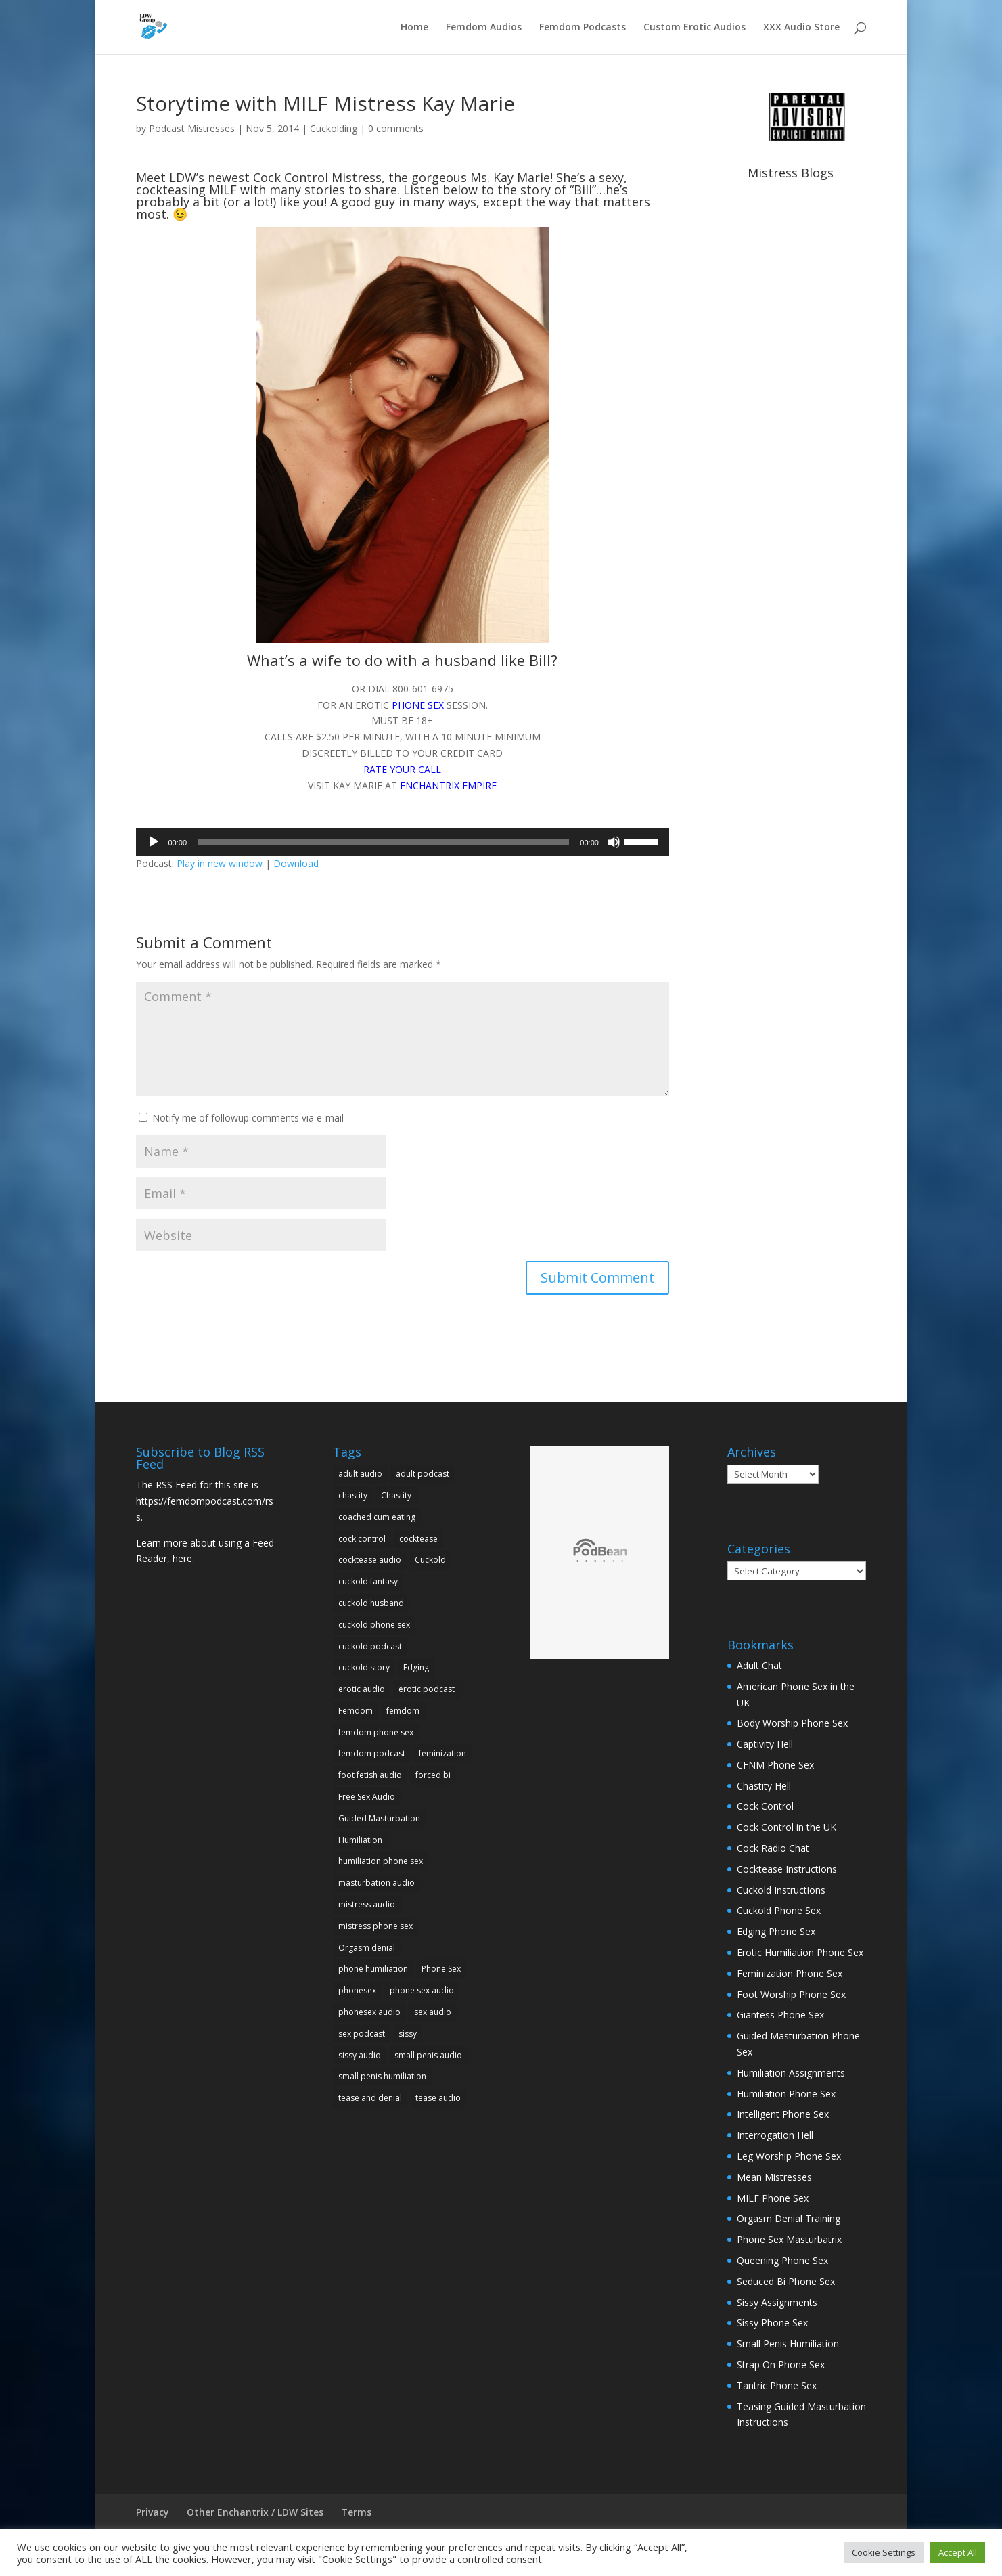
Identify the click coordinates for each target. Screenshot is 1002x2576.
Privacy (152, 2512)
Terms (356, 2512)
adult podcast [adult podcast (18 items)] (422, 1474)
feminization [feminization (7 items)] (442, 1753)
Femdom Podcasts (582, 27)
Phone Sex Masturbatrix (789, 2239)
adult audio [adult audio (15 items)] (360, 1474)
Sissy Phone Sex (772, 2322)
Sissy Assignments (777, 2302)
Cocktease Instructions (787, 1869)
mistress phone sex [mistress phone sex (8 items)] (375, 1926)
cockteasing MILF (186, 189)
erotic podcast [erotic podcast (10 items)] (426, 1689)
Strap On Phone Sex (781, 2364)
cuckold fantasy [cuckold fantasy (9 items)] (368, 1581)
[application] (402, 842)
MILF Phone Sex (773, 2198)
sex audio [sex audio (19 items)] (432, 2012)
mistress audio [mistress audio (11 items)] (366, 1904)
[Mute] (613, 842)
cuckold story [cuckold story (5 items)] (364, 1667)
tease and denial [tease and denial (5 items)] (370, 2098)
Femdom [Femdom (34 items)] (355, 1710)
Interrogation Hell (775, 2135)
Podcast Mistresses (192, 128)
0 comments (396, 128)
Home (414, 27)
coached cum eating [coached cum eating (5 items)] (376, 1517)
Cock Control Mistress (317, 177)
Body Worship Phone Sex (792, 1722)
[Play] (153, 842)
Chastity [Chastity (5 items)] (396, 1495)
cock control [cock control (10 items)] (362, 1539)
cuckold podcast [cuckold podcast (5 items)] (370, 1646)
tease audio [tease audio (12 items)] (438, 2098)
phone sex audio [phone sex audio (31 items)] (422, 1990)
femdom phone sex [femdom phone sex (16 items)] (375, 1732)
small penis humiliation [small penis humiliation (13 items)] (382, 2076)
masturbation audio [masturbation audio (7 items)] (376, 1882)
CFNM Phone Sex (775, 1764)
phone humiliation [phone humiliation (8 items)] (373, 1968)
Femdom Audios (484, 27)
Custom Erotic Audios (694, 27)
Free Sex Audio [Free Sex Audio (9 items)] (366, 1796)
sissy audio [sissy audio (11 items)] (359, 2055)
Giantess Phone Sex (780, 2014)
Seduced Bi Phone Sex (786, 2281)
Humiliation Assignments (791, 2072)
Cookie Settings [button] (883, 2552)
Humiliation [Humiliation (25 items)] (360, 1840)
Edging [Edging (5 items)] (416, 1667)
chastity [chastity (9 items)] (352, 1495)
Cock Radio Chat (773, 1848)
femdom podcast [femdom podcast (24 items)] (371, 1753)
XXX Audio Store (801, 27)
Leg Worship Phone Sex (789, 2156)
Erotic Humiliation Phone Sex (800, 1952)
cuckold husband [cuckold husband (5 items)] (371, 1603)
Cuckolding (333, 128)
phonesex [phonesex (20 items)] (357, 1990)
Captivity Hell (765, 1743)
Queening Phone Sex (782, 2260)
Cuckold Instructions (781, 1890)
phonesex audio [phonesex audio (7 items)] (369, 2012)
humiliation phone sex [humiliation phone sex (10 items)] (380, 1861)
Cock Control (765, 1806)
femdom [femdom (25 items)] (402, 1710)
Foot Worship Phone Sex (791, 1994)
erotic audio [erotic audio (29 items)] (361, 1689)
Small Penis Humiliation (788, 2343)
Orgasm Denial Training (788, 2218)
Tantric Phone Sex (777, 2385)
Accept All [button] (957, 2552)
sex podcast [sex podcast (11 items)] (361, 2033)
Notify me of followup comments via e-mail (248, 1117)
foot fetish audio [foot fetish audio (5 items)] (370, 1775)
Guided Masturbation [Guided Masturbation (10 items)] (379, 1818)
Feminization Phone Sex (789, 1973)
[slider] (383, 842)
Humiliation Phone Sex (786, 2093)
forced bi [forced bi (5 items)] (433, 1775)
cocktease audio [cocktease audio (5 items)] (369, 1559)
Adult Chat (759, 1665)
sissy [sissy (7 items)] (407, 2033)
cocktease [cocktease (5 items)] (418, 1539)
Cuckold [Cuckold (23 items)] (430, 1559)
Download (296, 863)
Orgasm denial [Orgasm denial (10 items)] (366, 1947)
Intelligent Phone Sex (783, 2114)
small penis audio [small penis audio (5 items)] (428, 2055)
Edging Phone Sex (776, 1931)
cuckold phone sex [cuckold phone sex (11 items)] (374, 1624)
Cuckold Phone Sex (779, 1910)
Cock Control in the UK (786, 1827)
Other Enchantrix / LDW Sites (255, 2512)
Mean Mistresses (774, 2177)
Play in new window (220, 863)
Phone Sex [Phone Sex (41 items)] (441, 1968)
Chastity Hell (764, 1785)
